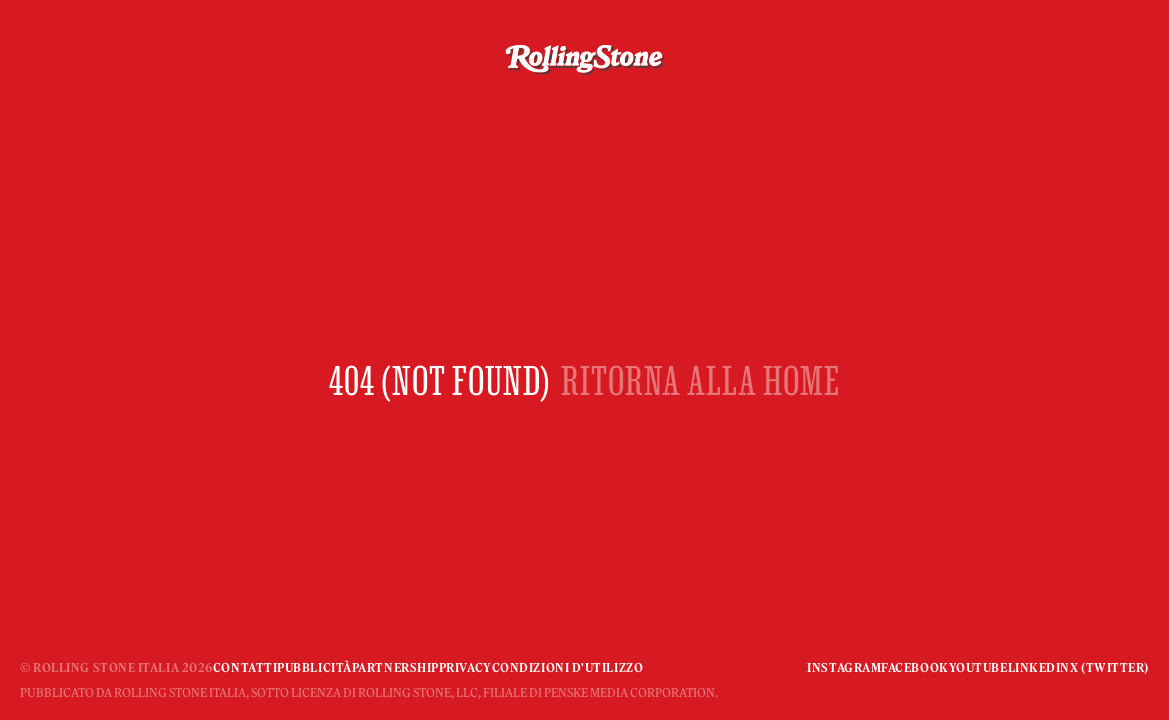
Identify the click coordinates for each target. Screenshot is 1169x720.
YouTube (978, 667)
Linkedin (1039, 667)
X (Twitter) (1109, 667)
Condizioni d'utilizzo (568, 667)
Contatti (245, 667)
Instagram (844, 667)
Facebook (914, 667)
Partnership (395, 667)
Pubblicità (314, 667)
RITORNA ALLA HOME (700, 380)
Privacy (465, 667)
